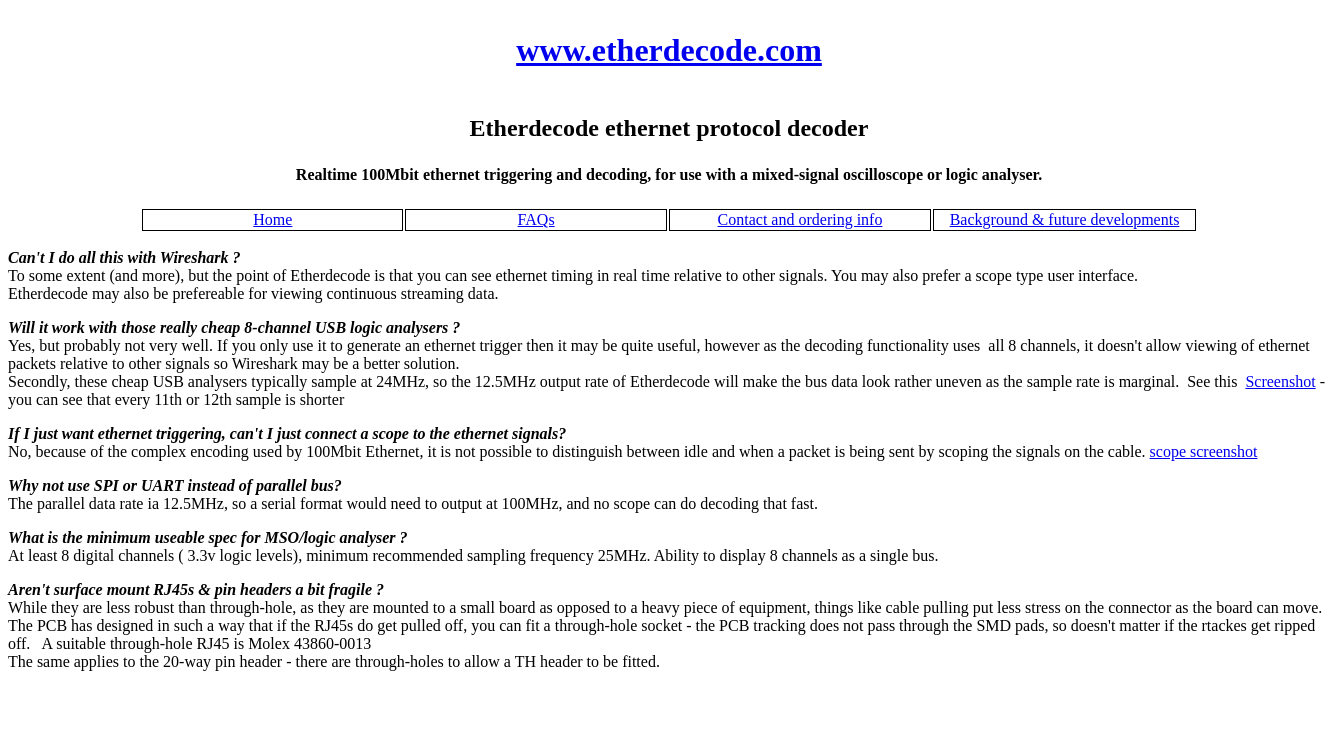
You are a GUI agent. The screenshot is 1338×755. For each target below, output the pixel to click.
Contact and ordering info (800, 219)
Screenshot (1280, 381)
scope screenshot (1204, 451)
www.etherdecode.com (669, 50)
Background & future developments (1065, 219)
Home (272, 219)
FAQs (536, 219)
